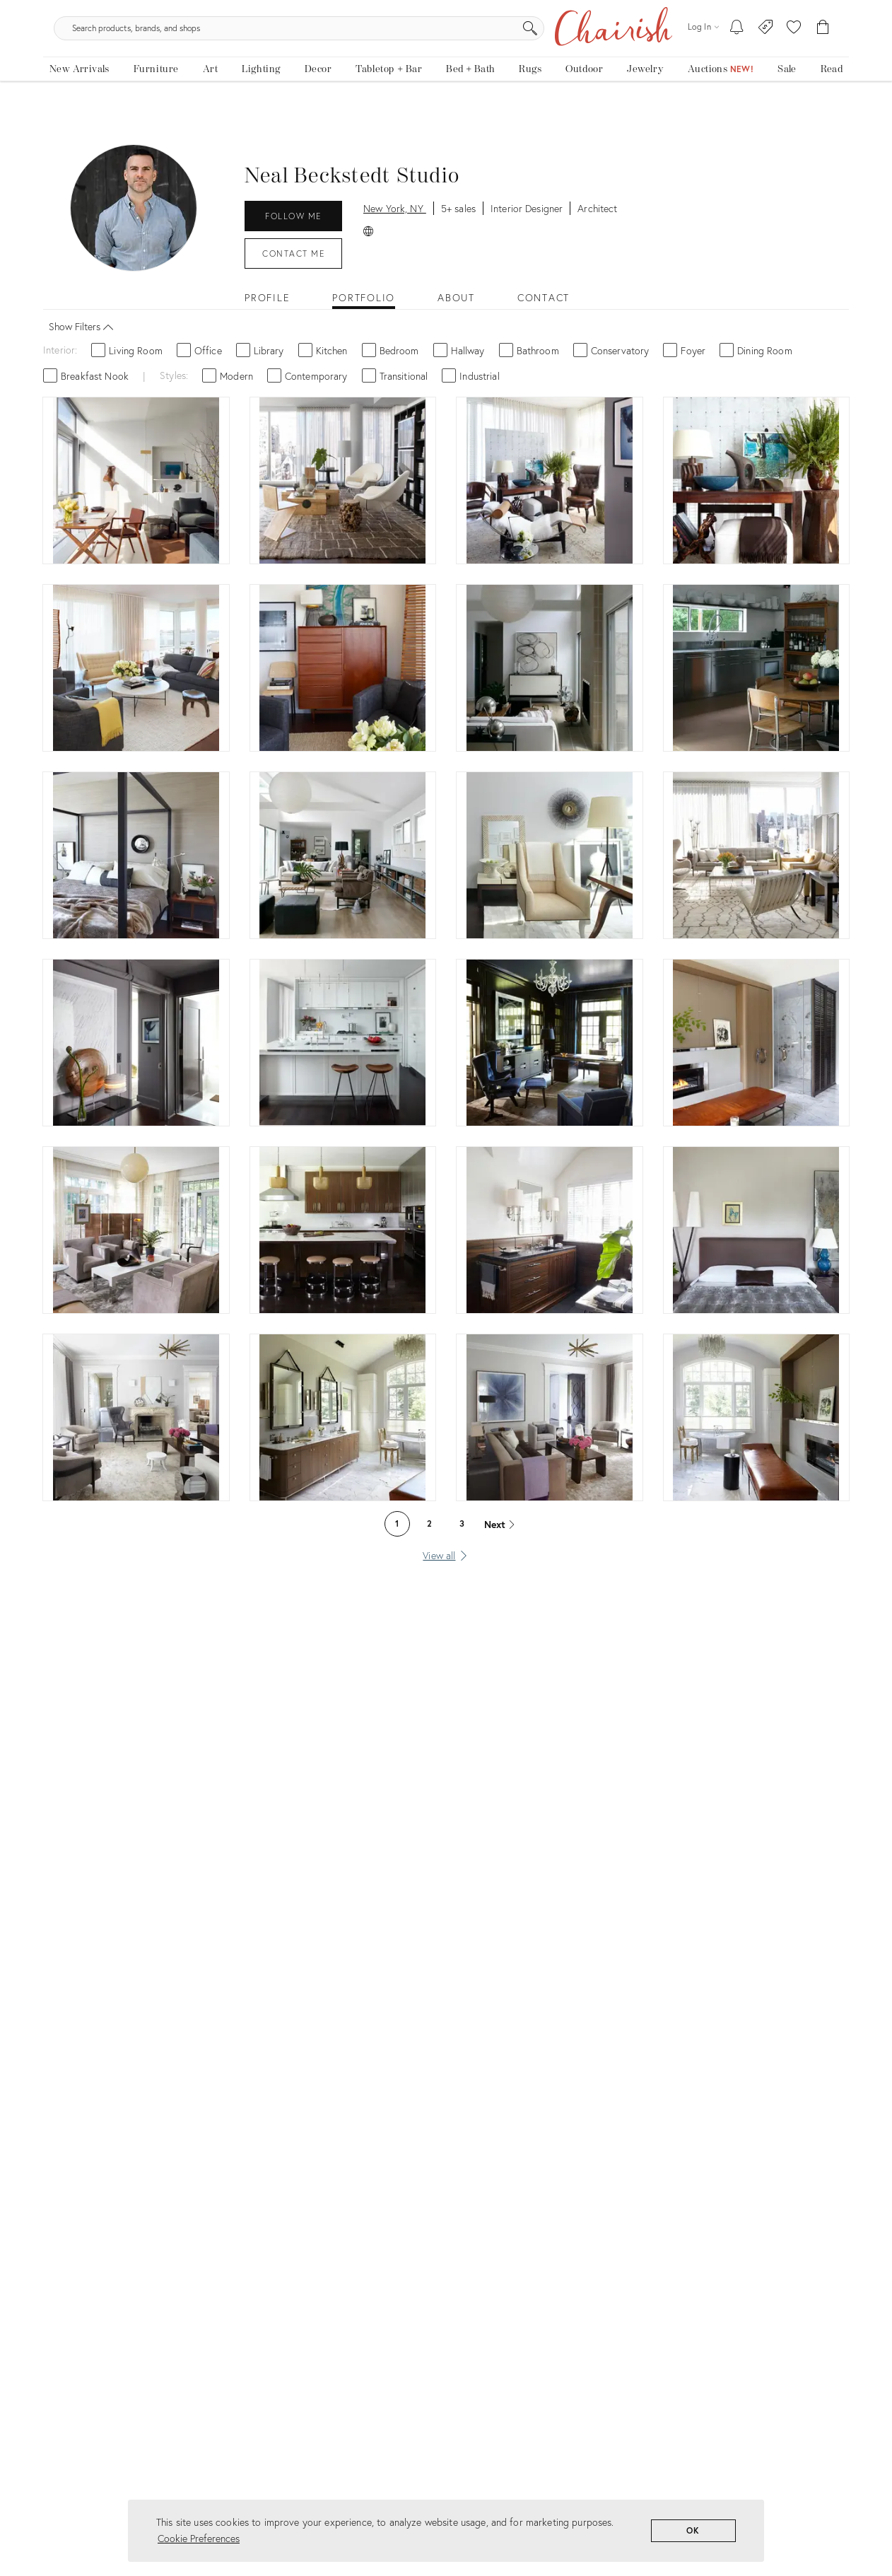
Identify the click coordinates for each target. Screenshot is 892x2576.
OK (693, 2530)
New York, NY (394, 219)
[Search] (599, 57)
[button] (794, 56)
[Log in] (703, 56)
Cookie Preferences (199, 2538)
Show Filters (84, 336)
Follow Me (293, 226)
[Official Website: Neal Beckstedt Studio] (368, 240)
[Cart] (823, 56)
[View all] (446, 1566)
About (456, 309)
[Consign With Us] (765, 56)
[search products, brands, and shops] (445, 57)
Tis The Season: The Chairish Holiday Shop (446, 10)
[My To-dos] (736, 56)
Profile (267, 309)
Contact (293, 264)
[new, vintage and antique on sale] (786, 104)
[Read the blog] (831, 104)
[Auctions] (720, 104)
